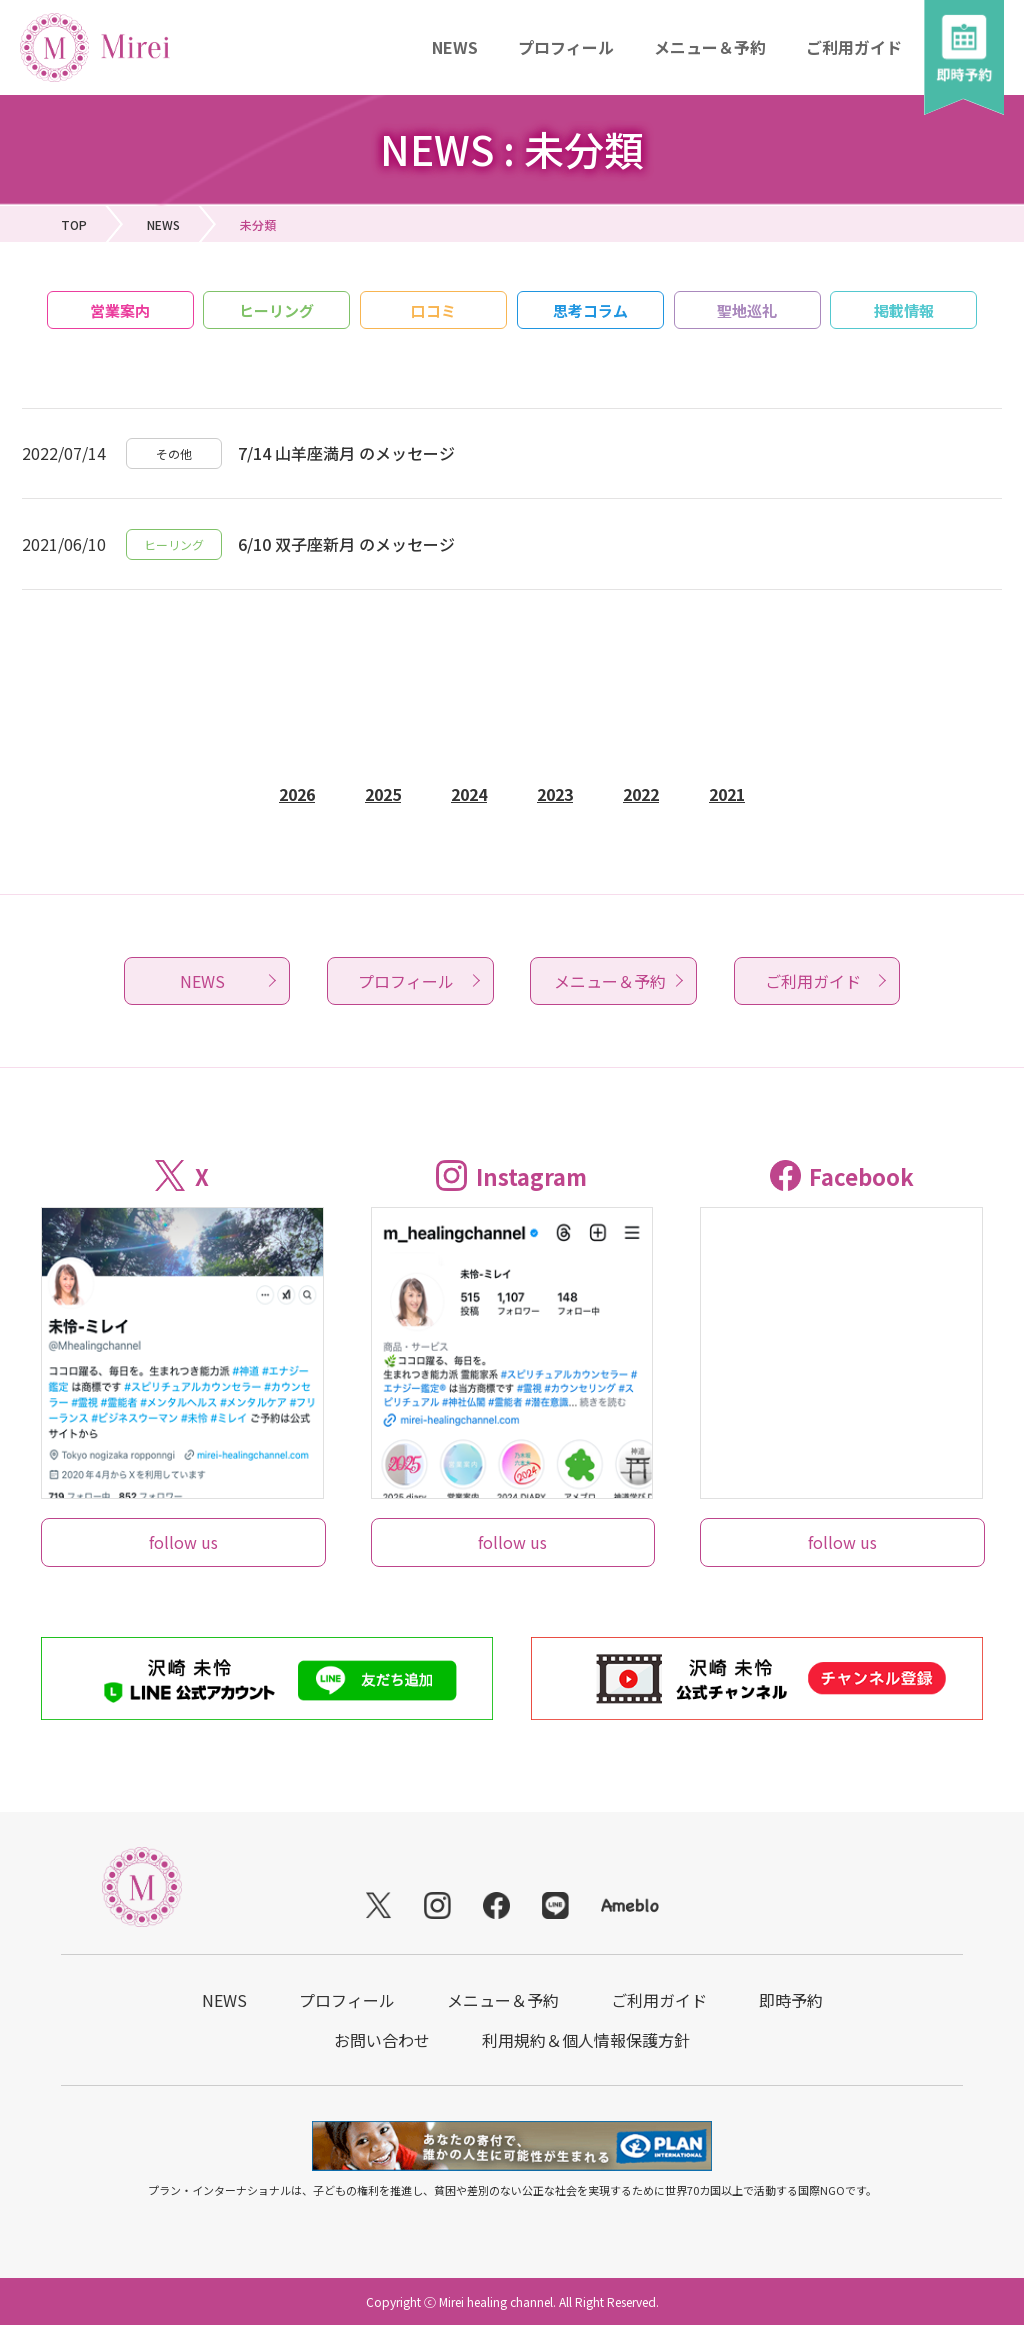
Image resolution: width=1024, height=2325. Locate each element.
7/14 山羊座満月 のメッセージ (346, 453)
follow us (183, 1542)
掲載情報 (904, 310)
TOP (74, 224)
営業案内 (120, 310)
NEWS (455, 47)
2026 (297, 794)
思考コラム (590, 310)
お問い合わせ (382, 2040)
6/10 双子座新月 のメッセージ (346, 544)
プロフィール (566, 47)
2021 (727, 794)
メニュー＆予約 (710, 47)
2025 (383, 794)
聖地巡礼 (747, 310)
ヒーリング (276, 310)
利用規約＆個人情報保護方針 (586, 2040)
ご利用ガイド (854, 47)
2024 (469, 794)
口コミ (433, 310)
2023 (555, 794)
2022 (641, 794)
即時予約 (791, 2000)
